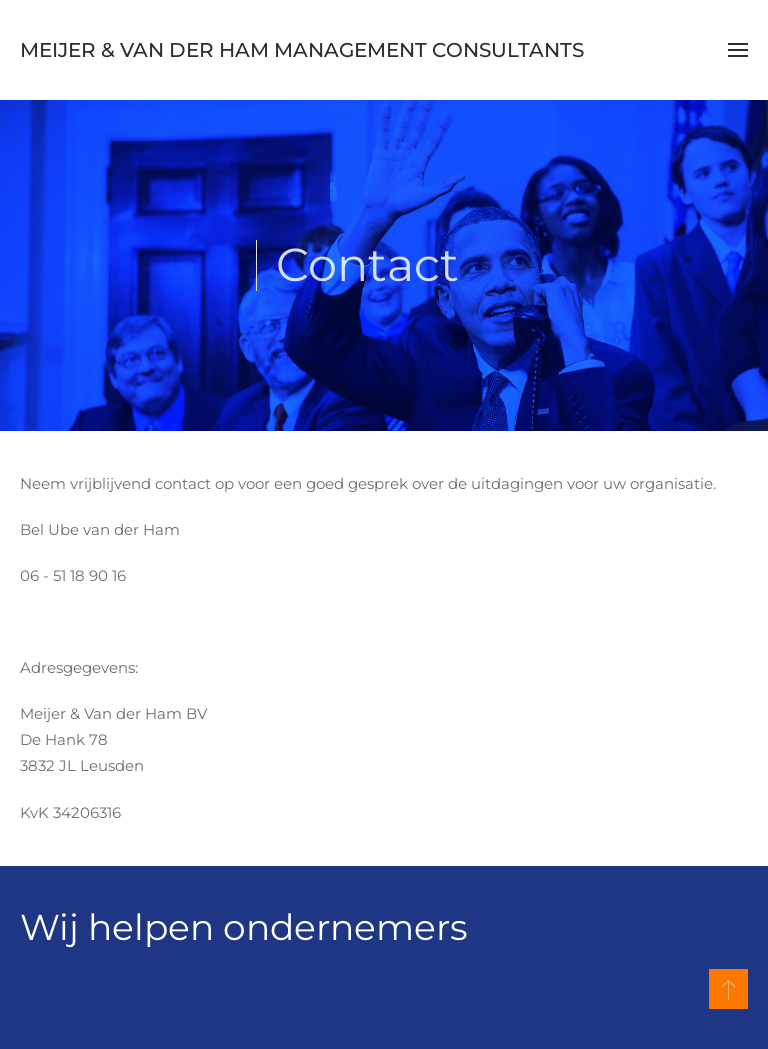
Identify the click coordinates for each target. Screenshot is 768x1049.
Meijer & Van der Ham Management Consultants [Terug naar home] (302, 50)
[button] (738, 50)
